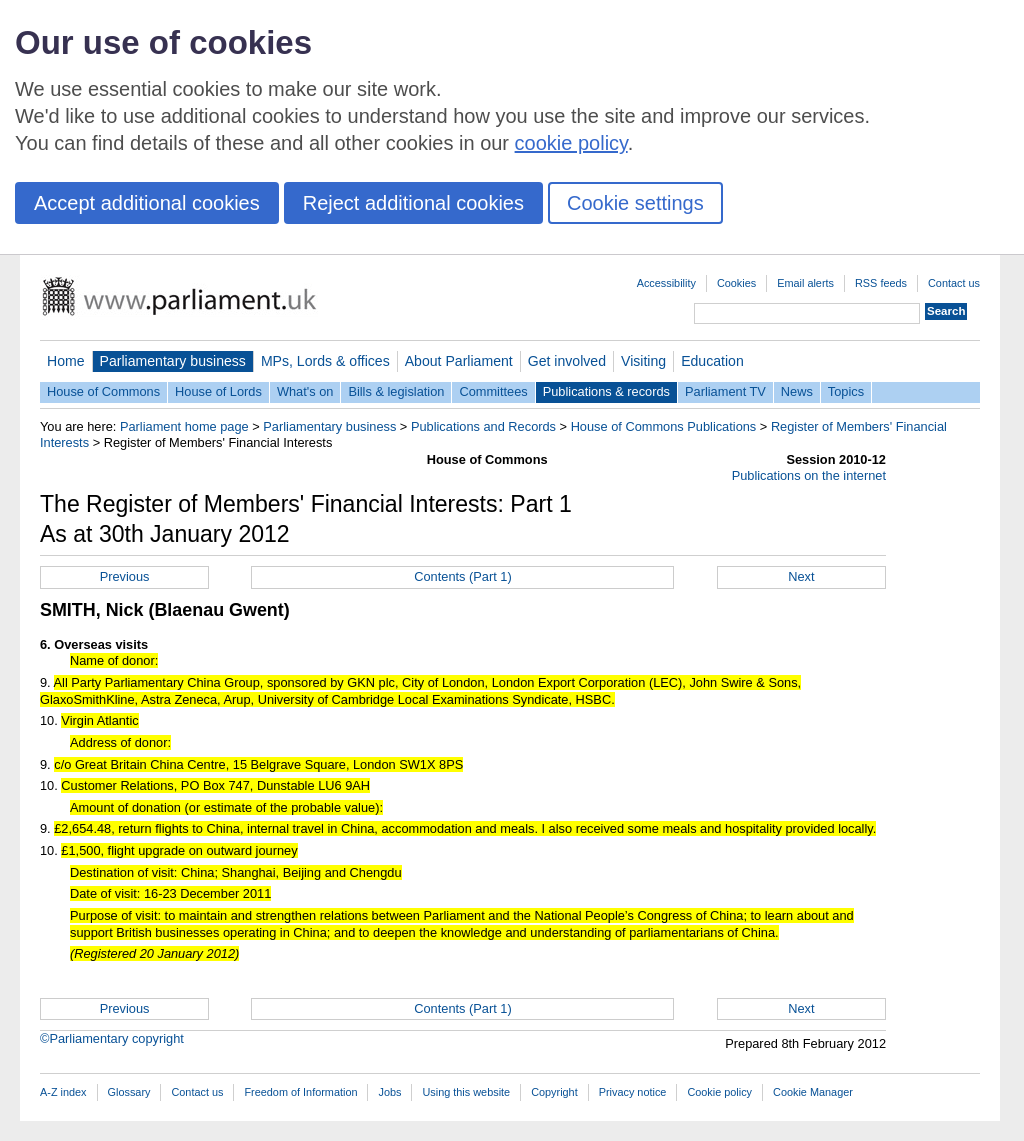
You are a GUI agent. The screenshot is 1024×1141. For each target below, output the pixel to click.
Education (712, 361)
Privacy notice (633, 1092)
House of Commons (103, 391)
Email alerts (805, 283)
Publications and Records (483, 426)
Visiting (643, 361)
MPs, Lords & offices (325, 361)
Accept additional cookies (147, 203)
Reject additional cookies (413, 203)
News (797, 391)
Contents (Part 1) (462, 576)
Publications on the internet (809, 475)
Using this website (466, 1092)
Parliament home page (184, 426)
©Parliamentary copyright (112, 1038)
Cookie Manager (813, 1092)
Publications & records (606, 391)
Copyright (554, 1092)
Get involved (567, 361)
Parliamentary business (173, 361)
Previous (125, 576)
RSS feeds (881, 283)
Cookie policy (719, 1092)
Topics (846, 391)
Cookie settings (635, 203)
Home (66, 361)
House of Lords (218, 391)
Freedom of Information (300, 1092)
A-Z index (63, 1092)
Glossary (129, 1092)
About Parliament (459, 361)
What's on (305, 391)
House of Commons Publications (664, 426)
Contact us (954, 283)
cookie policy (571, 143)
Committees (493, 391)
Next (801, 576)
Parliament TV (725, 391)
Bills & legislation (396, 391)
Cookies (736, 283)
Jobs (389, 1092)
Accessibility (666, 283)
